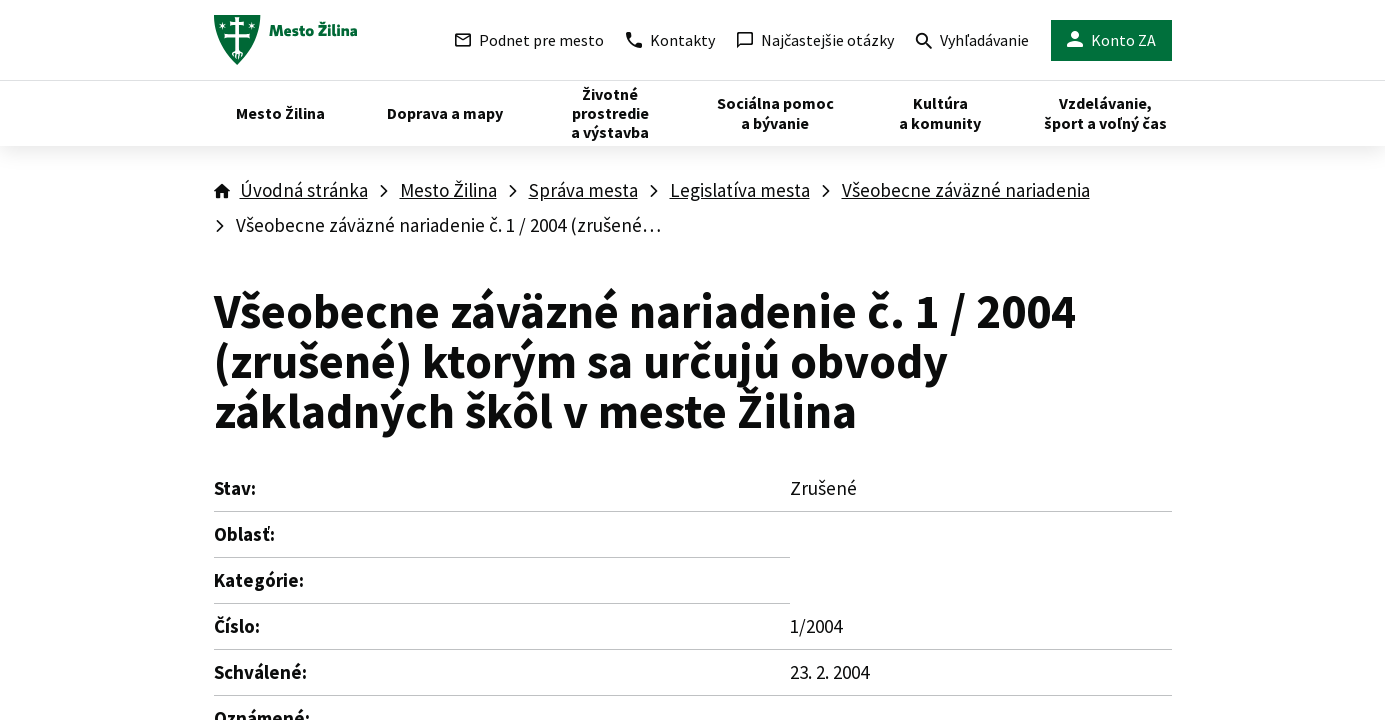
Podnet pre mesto (529, 40)
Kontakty (670, 40)
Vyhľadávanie (972, 42)
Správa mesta (583, 190)
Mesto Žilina (448, 190)
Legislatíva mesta (740, 190)
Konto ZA (1111, 40)
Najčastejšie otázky (815, 40)
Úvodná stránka (304, 190)
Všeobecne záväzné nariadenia (966, 190)
